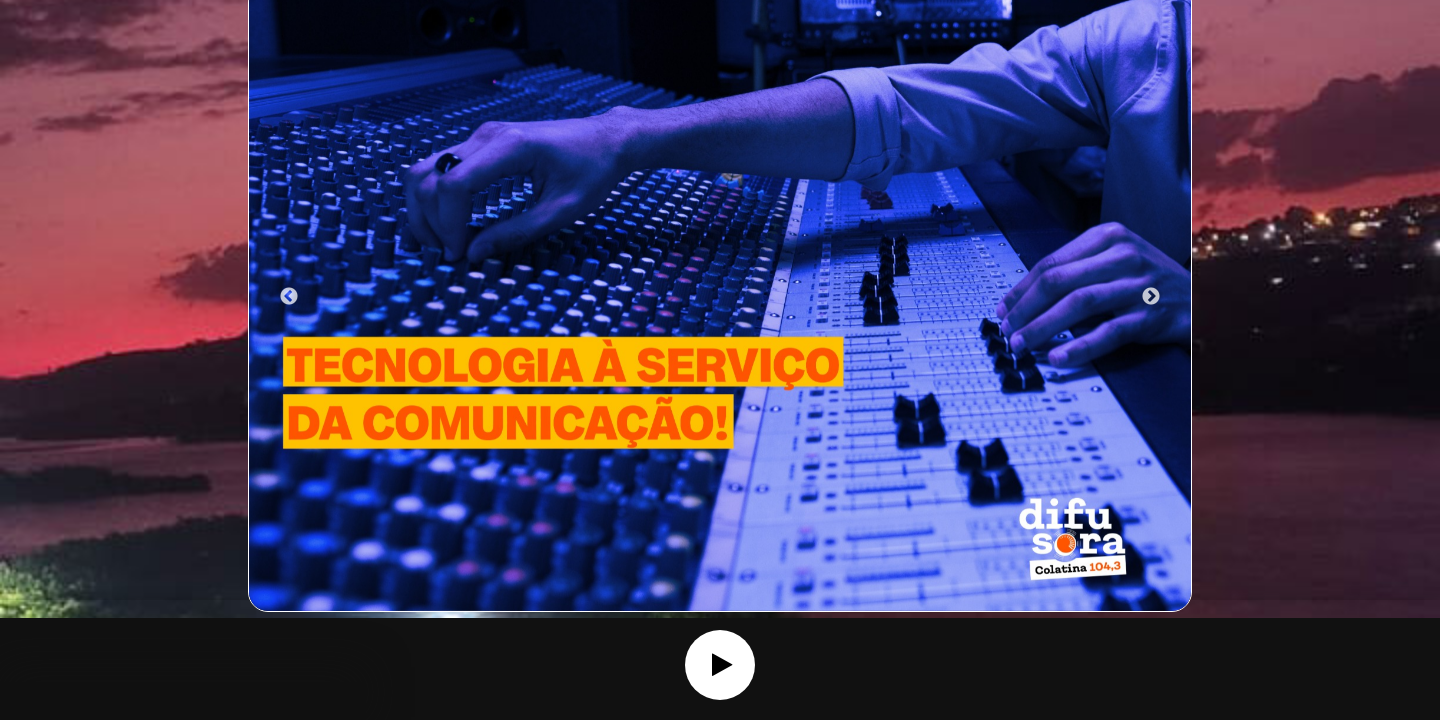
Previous (289, 297)
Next (1151, 297)
